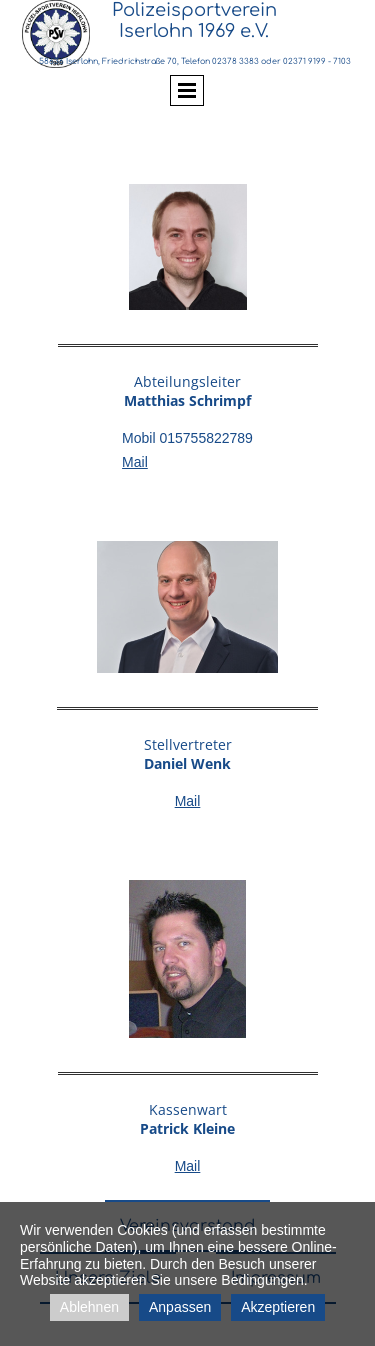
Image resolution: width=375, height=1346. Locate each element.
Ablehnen (89, 1307)
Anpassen (180, 1307)
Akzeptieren (278, 1307)
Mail (135, 462)
